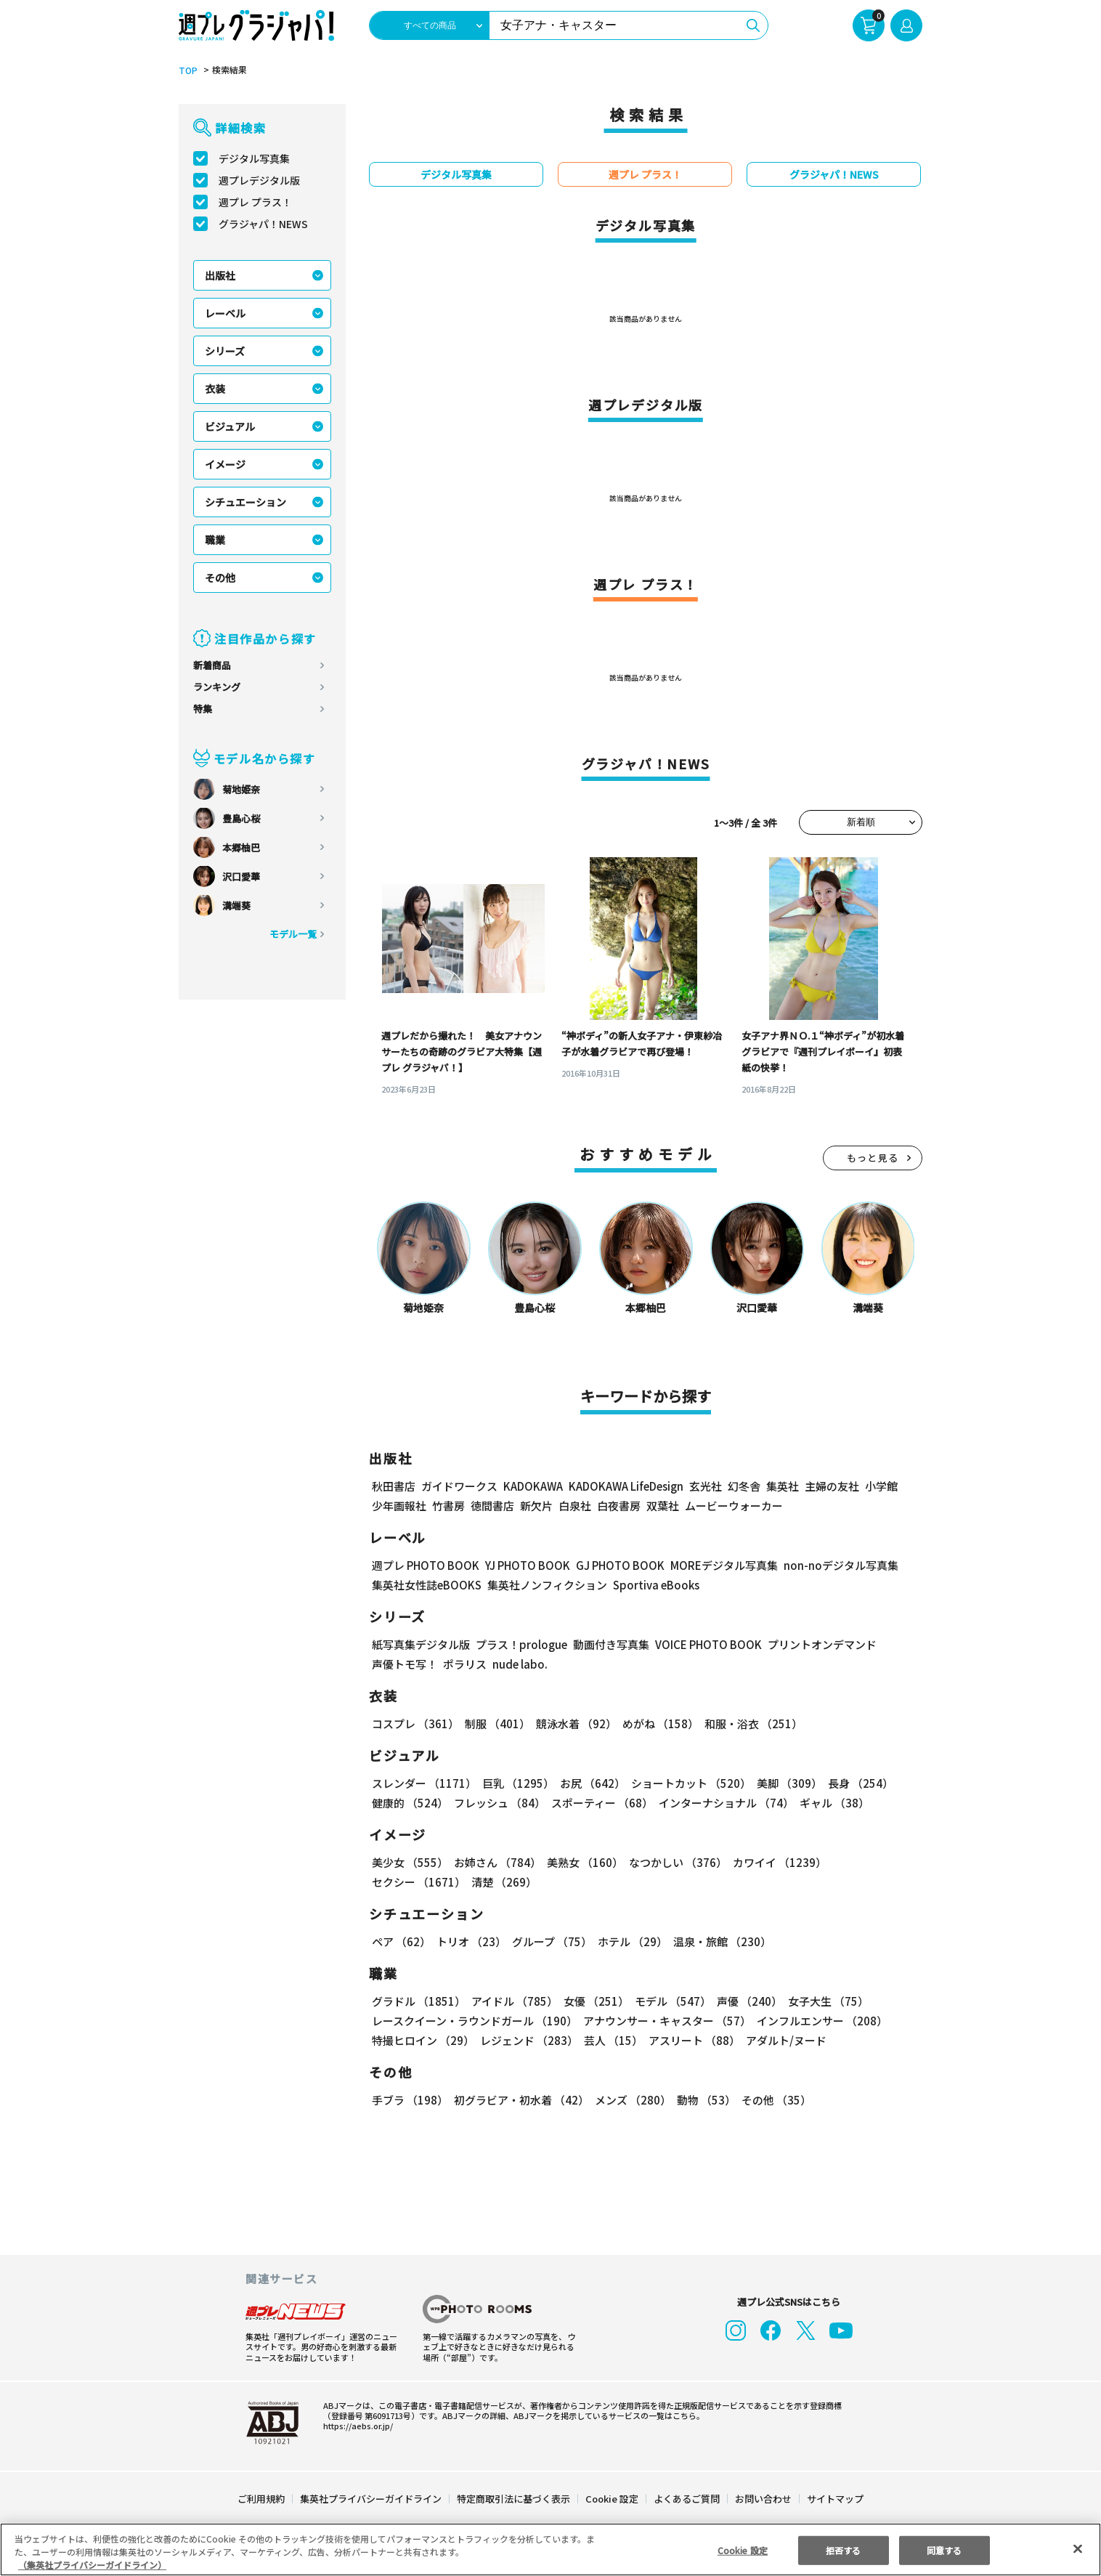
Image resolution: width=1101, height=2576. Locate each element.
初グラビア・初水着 (521, 2099)
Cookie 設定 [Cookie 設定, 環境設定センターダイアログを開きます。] (743, 2549)
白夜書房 (619, 1505)
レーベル (225, 313)
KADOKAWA (533, 1486)
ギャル (835, 1802)
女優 (597, 2001)
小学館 (881, 1486)
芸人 (613, 2040)
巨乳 (518, 1783)
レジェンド (529, 2040)
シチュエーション (245, 502)
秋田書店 (393, 1486)
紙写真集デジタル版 (421, 1644)
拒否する (843, 2549)
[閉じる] (1078, 2548)
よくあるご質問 (687, 2498)
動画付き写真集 (611, 1644)
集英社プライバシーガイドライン (371, 2498)
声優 (750, 2001)
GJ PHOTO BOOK (620, 1565)
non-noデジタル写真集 (841, 1565)
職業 (215, 539)
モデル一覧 (293, 934)
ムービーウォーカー (734, 1505)
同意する (944, 2549)
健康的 (410, 1802)
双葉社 (662, 1505)
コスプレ (415, 1723)
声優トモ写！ (404, 1664)
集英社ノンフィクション (547, 1584)
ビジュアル (230, 426)
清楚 (504, 1882)
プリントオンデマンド (822, 1644)
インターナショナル (727, 1802)
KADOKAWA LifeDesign (626, 1486)
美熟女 (585, 1862)
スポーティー (602, 1802)
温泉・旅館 (723, 1941)
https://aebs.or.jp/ (358, 2426)
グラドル (419, 2001)
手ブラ (410, 2099)
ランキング (216, 687)
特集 (202, 709)
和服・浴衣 (753, 1723)
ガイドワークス (459, 1486)
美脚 (789, 1783)
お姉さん (497, 1862)
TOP (188, 70)
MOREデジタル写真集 (724, 1565)
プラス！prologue (521, 1644)
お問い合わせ (763, 2498)
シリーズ (225, 351)
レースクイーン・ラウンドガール (475, 2020)
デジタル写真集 (254, 158)
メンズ (633, 2099)
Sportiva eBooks (656, 1584)
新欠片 (536, 1505)
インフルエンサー (823, 2020)
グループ (552, 1941)
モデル (673, 2001)
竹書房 (448, 1505)
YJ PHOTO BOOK (527, 1565)
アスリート (694, 2040)
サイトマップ (835, 2498)
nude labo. (520, 1664)
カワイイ (779, 1862)
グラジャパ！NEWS (264, 223)
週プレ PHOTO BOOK (425, 1565)
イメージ (225, 464)
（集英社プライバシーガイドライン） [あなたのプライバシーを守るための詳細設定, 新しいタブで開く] (92, 2565)
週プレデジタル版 (259, 180)
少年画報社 (399, 1505)
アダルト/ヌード (786, 2040)
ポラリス (465, 1664)
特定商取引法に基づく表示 (513, 2498)
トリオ (471, 1941)
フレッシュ (499, 1802)
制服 (497, 1723)
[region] (550, 2549)
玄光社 (705, 1486)
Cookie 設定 (611, 2498)
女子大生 (829, 2001)
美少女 (410, 1862)
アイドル (514, 2001)
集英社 (782, 1486)
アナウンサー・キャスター (668, 2020)
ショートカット (691, 1783)
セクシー (419, 1882)
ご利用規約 (261, 2498)
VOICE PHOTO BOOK (708, 1644)
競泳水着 (576, 1723)
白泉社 (574, 1505)
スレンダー (424, 1783)
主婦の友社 (832, 1486)
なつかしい (678, 1862)
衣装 (215, 388)
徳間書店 (492, 1505)
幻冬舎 (744, 1486)
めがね (660, 1723)
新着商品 (212, 665)
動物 (706, 2099)
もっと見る (873, 1158)
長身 (860, 1783)
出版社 (220, 275)
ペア (401, 1941)
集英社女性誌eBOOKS (427, 1584)
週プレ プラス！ (255, 202)
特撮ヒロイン (423, 2040)
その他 (220, 577)
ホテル (633, 1941)
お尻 (592, 1783)
